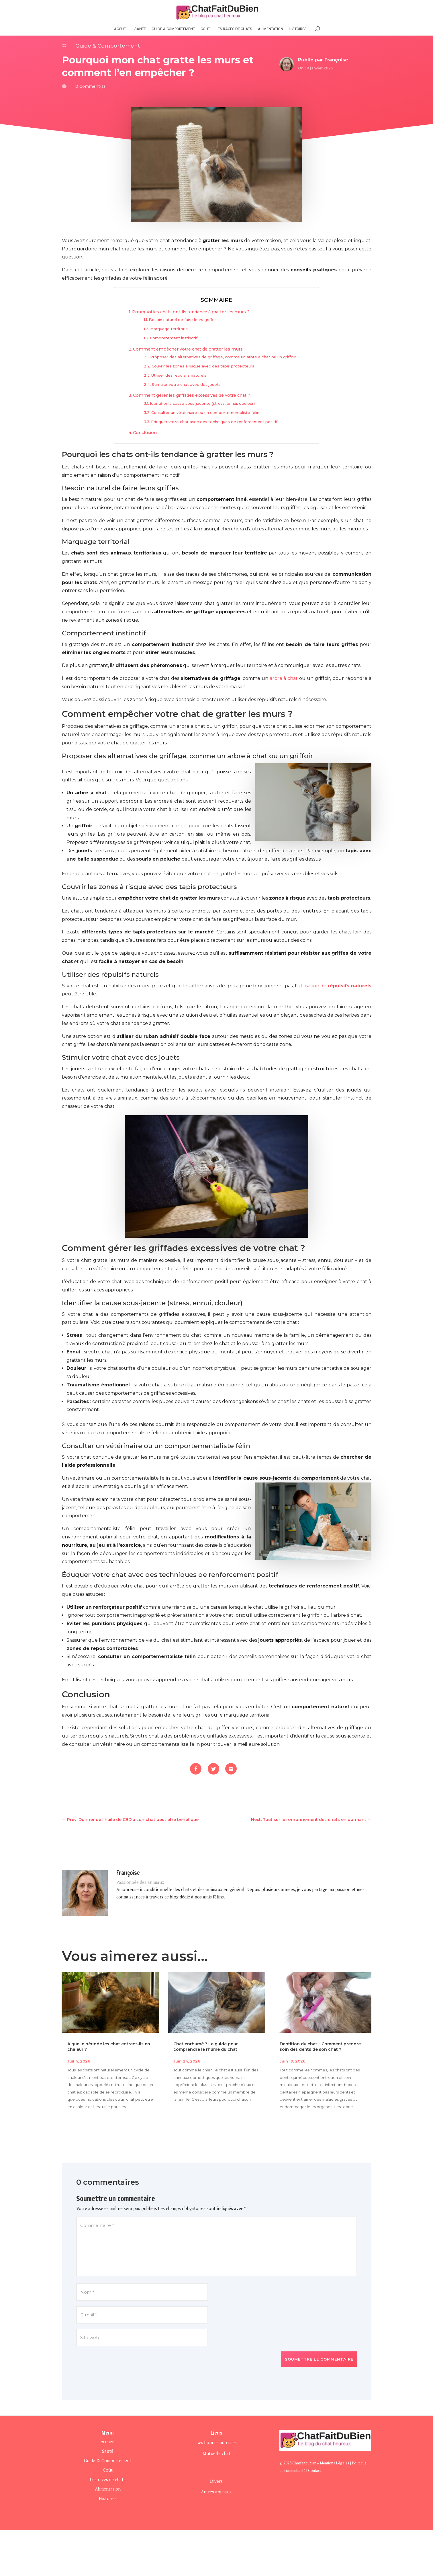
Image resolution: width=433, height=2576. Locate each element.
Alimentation (270, 29)
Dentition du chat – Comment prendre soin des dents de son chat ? (320, 2046)
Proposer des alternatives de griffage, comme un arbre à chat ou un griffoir (223, 357)
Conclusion (145, 432)
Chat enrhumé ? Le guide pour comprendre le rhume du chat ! (206, 2046)
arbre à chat (284, 678)
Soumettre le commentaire (319, 2359)
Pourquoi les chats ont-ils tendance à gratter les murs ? (191, 311)
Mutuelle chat (216, 2453)
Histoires (108, 2498)
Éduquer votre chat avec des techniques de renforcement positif (214, 421)
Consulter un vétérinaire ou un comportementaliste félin (205, 412)
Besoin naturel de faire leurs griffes (183, 319)
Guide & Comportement (173, 29)
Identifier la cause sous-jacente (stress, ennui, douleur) (202, 403)
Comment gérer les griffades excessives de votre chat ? (191, 395)
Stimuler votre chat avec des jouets (186, 384)
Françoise (336, 60)
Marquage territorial (169, 328)
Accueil (121, 29)
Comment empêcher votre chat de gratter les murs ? (189, 349)
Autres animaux (216, 2492)
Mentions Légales (334, 2463)
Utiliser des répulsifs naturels (178, 375)
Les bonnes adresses (216, 2442)
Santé (140, 29)
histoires (298, 29)
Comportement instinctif (173, 338)
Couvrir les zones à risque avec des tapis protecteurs (203, 366)
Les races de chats (234, 29)
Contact (314, 2470)
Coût (205, 29)
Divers (216, 2481)
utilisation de (334, 986)
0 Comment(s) (90, 86)
